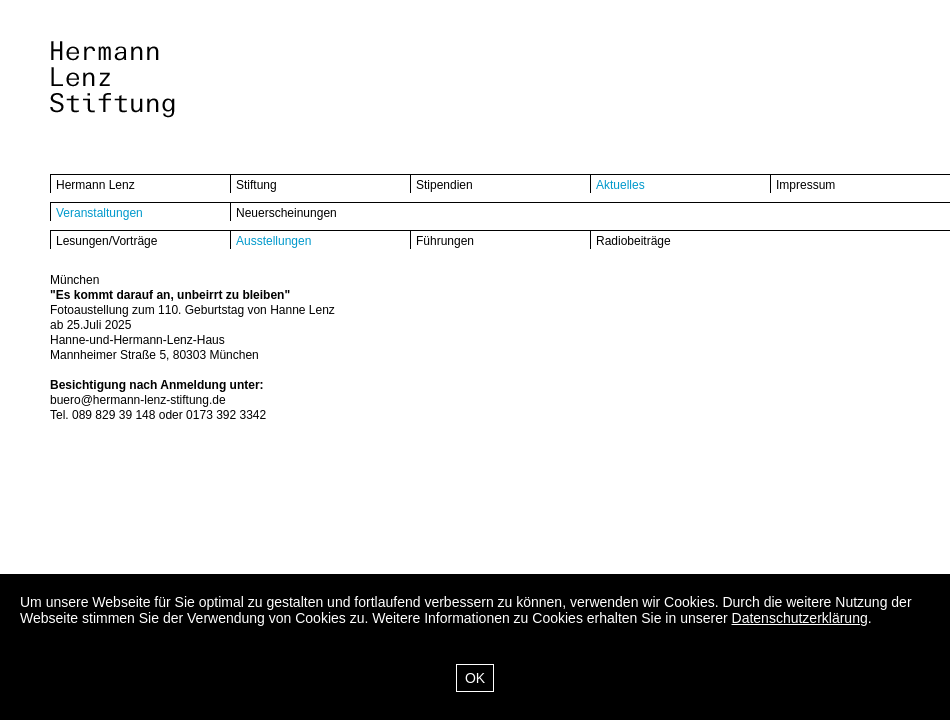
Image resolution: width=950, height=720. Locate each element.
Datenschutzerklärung (800, 618)
